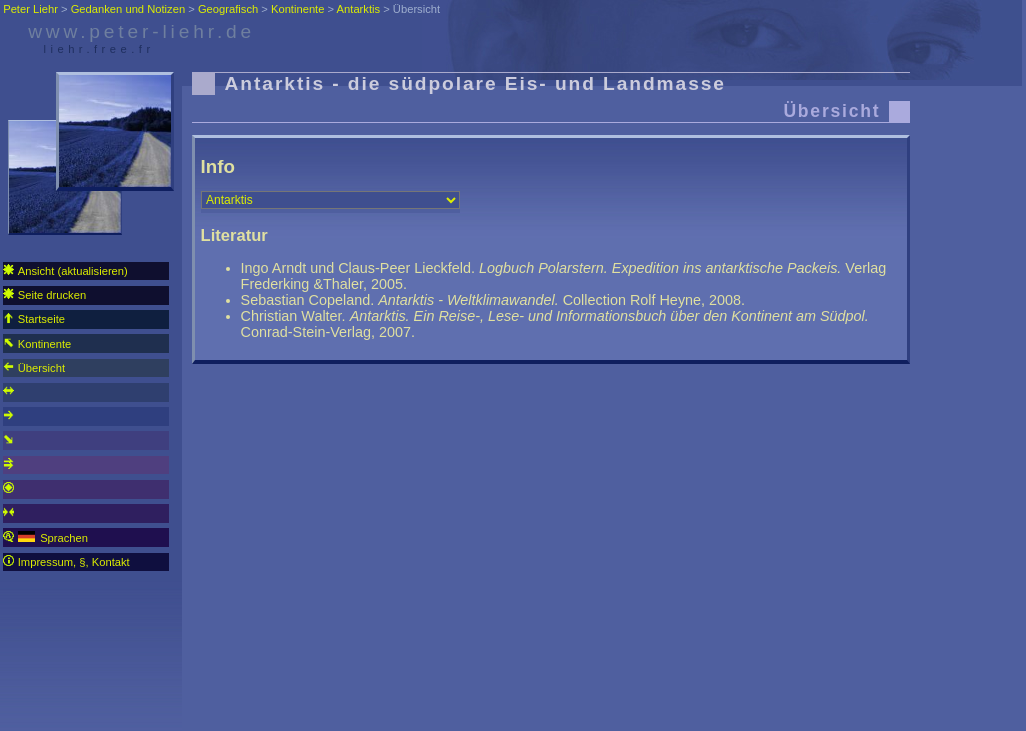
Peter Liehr (30, 9)
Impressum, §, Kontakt (66, 561)
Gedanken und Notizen (128, 9)
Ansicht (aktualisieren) (65, 270)
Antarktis (359, 9)
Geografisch (228, 9)
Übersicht (34, 367)
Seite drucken (44, 294)
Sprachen (45, 537)
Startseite (34, 318)
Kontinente (37, 343)
